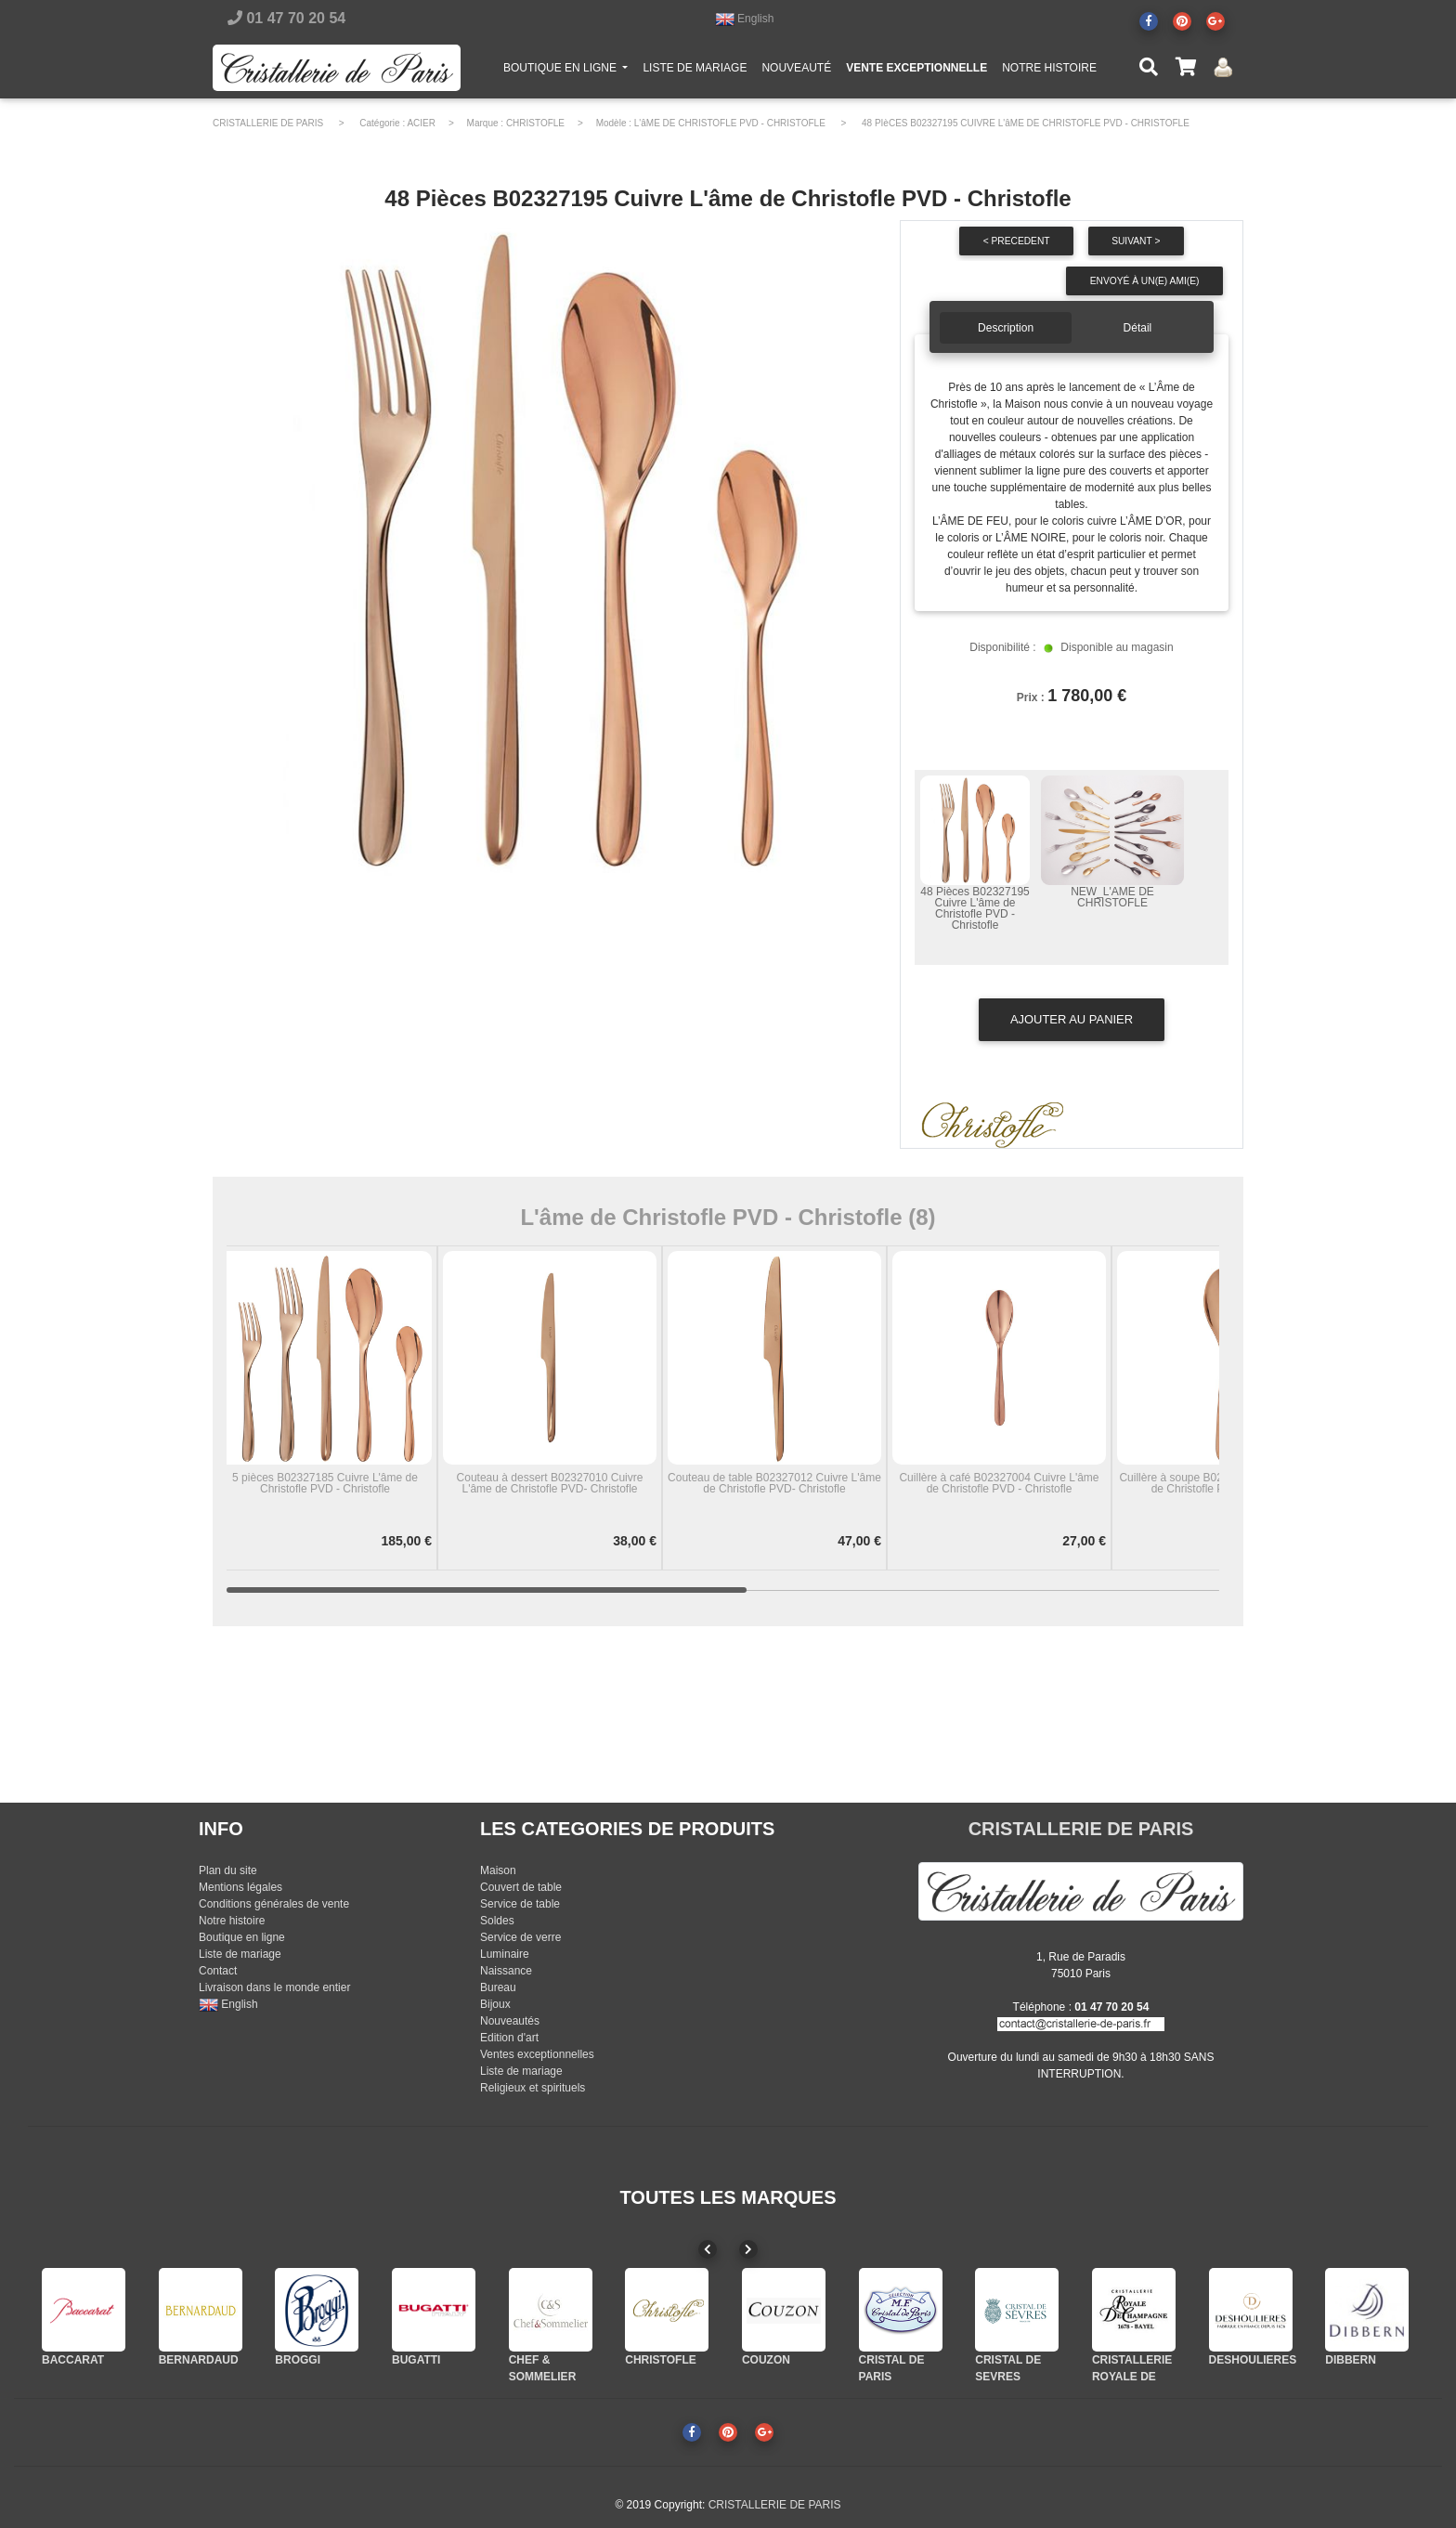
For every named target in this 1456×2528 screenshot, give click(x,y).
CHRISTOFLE (535, 123)
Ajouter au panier (1071, 1019)
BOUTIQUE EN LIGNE (569, 70)
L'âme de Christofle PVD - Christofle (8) (727, 1217)
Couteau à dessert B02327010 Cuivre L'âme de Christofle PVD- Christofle (550, 1483)
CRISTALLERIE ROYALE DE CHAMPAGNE (1132, 2376)
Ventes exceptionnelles (537, 2054)
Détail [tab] (1138, 327)
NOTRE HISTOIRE (1049, 71)
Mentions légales (240, 1887)
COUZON (766, 2359)
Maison (498, 1870)
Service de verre (520, 1937)
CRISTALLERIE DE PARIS (268, 123)
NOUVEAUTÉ (796, 71)
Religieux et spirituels (532, 2087)
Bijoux (495, 2004)
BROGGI (297, 2359)
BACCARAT (73, 2359)
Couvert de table (521, 1887)
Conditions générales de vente (274, 1903)
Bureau (498, 1987)
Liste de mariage (240, 1954)
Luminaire (504, 1954)
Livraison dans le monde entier (274, 1987)
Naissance (506, 1970)
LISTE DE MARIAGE (695, 71)
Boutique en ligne (242, 1937)
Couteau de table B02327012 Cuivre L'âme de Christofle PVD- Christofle (774, 1483)
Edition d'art (509, 2037)
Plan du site (228, 1870)
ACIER (421, 123)
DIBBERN (1350, 2359)
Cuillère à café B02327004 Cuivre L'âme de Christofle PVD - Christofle (998, 1483)
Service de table (520, 1903)
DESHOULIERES (1253, 2359)
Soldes (497, 1920)
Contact (218, 1970)
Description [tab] (1006, 327)
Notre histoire (232, 1920)
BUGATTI (416, 2359)
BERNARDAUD (199, 2359)
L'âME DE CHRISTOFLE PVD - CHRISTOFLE (730, 123)
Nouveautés (510, 2020)
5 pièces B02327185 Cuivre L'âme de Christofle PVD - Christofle (325, 1483)
